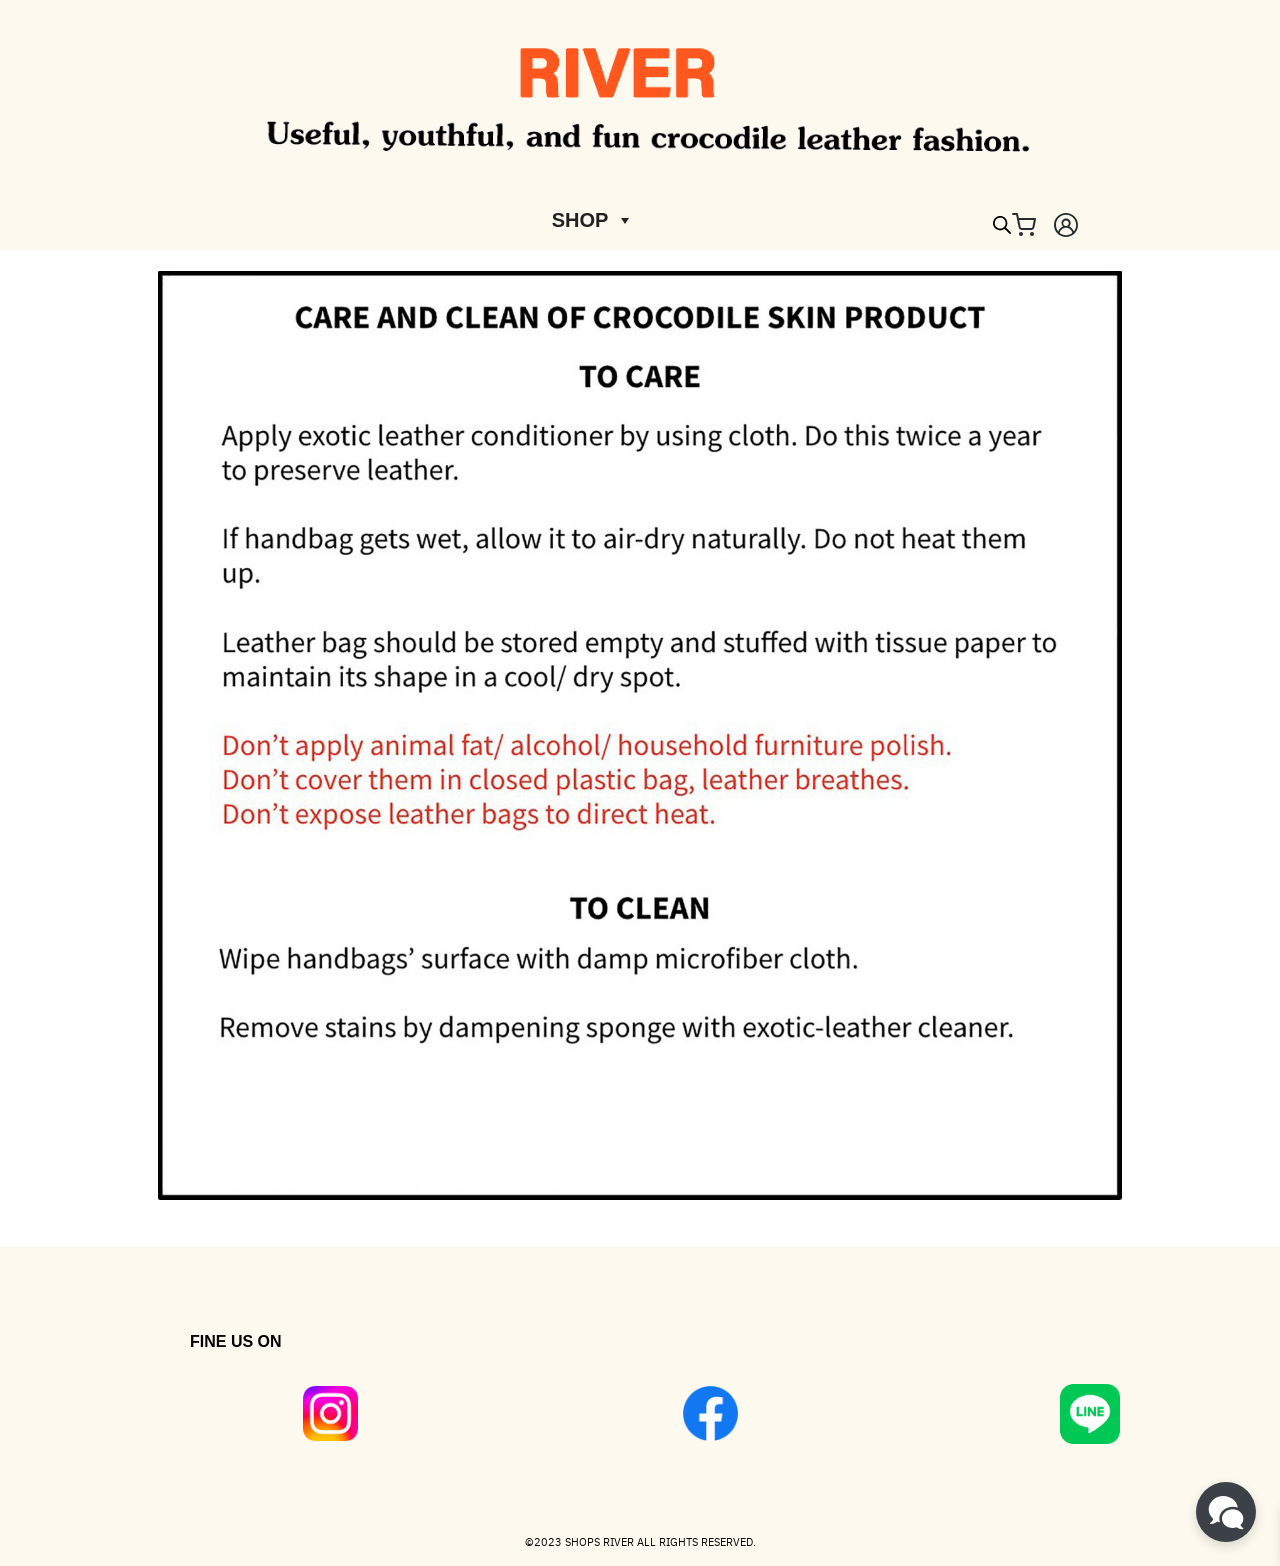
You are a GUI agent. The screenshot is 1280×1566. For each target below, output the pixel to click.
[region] (640, 1382)
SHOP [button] (593, 220)
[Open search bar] (1002, 225)
